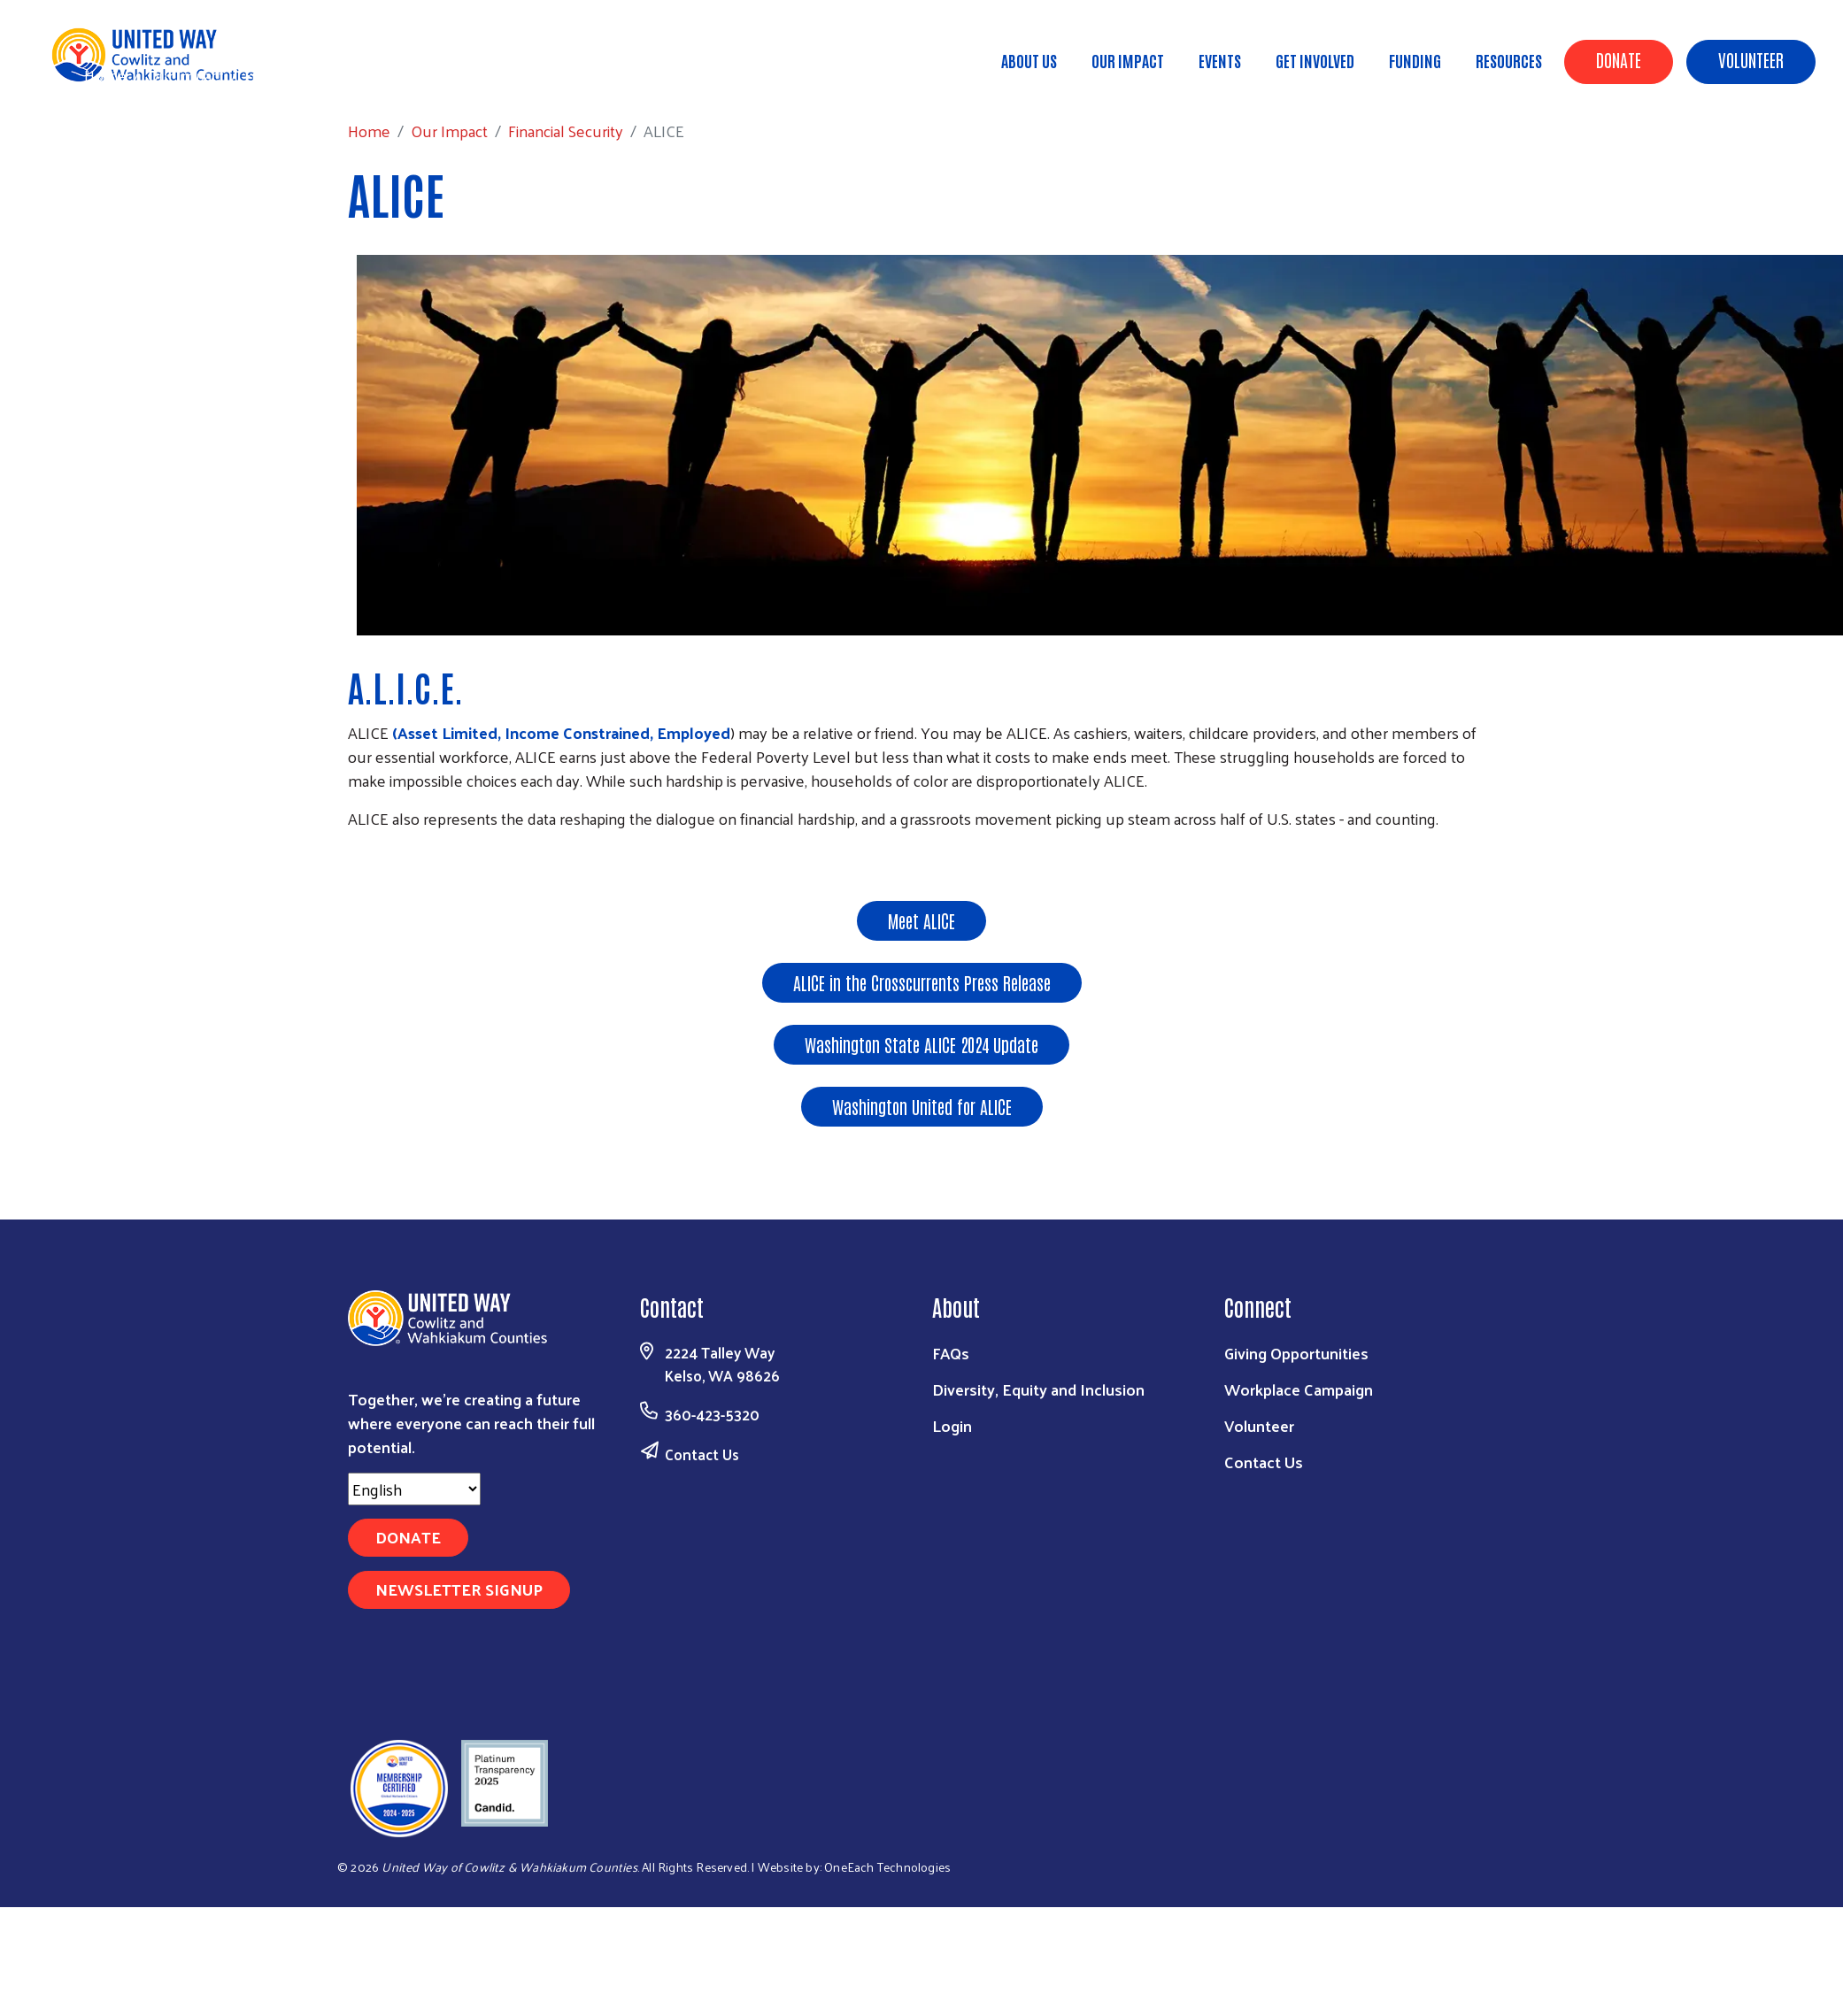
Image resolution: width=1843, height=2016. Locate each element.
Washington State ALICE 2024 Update (921, 1044)
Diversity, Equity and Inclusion (1038, 1389)
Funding (1415, 60)
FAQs (950, 1352)
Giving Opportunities (1296, 1352)
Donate (1618, 59)
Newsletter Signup (459, 1589)
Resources (1509, 60)
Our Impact (1127, 60)
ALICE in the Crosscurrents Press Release (922, 982)
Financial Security (301, 74)
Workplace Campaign (1298, 1389)
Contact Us (702, 1454)
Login (952, 1425)
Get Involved (1315, 60)
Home (105, 75)
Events (1220, 60)
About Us (1029, 60)
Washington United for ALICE (922, 1106)
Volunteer (1751, 59)
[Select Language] (414, 1489)
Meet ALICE (921, 920)
